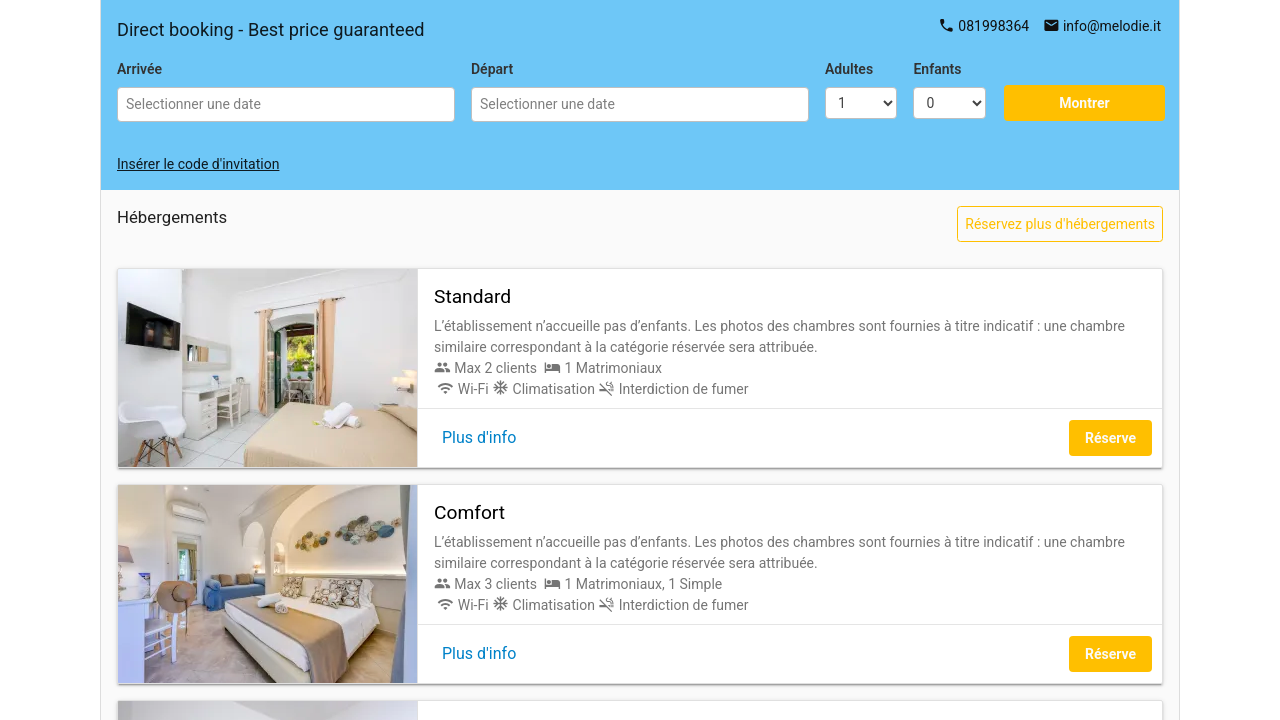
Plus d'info (479, 437)
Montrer (1084, 103)
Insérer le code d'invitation (198, 164)
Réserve (1110, 438)
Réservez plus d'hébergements (1060, 224)
